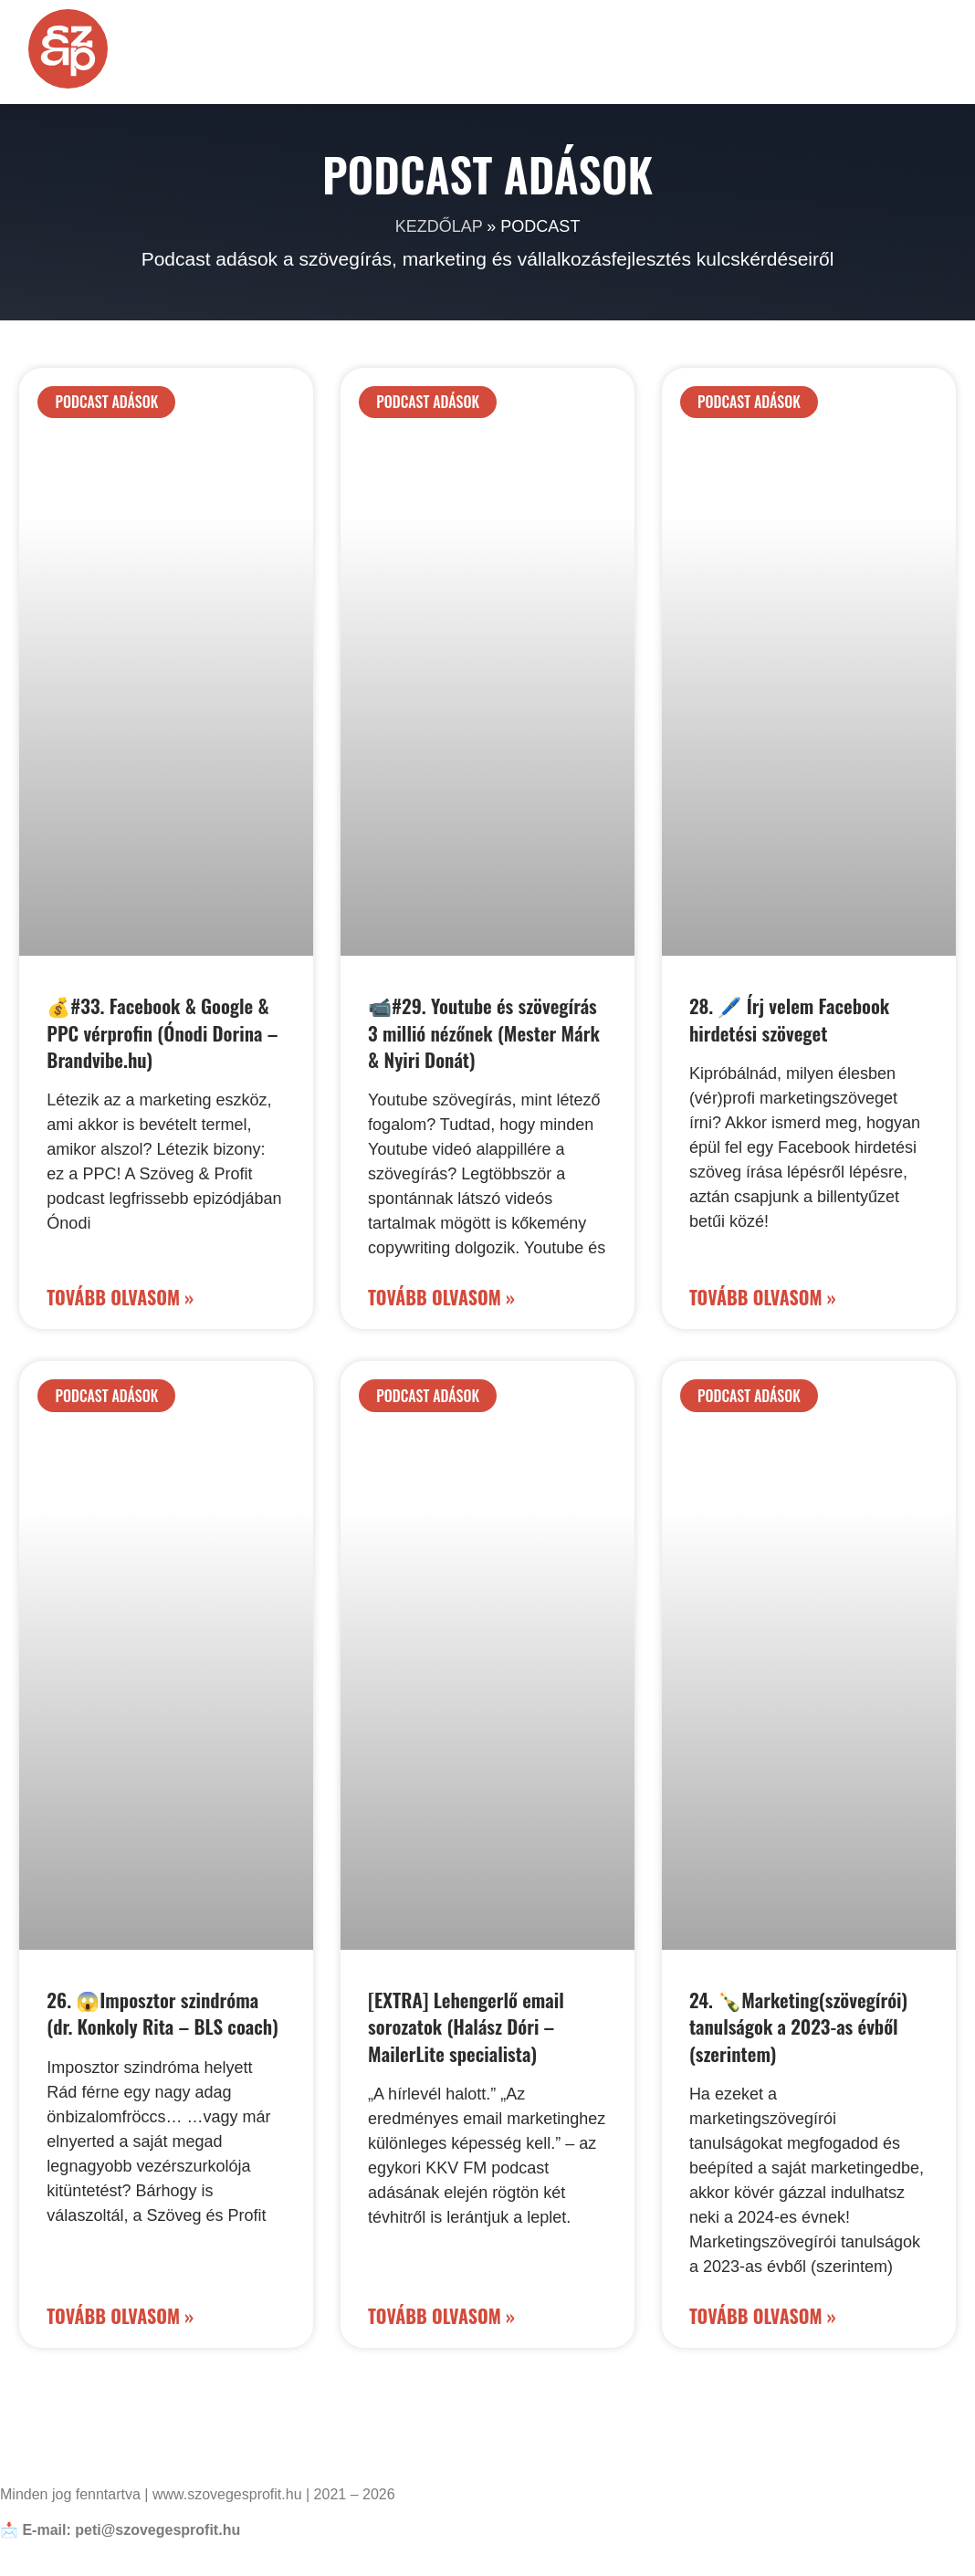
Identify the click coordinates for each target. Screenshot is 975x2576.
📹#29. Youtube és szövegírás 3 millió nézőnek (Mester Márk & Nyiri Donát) (484, 1032)
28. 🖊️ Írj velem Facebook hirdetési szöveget (789, 1018)
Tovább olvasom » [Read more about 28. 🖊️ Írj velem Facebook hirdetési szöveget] (762, 1297)
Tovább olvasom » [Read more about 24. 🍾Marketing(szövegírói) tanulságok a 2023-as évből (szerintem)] (762, 2316)
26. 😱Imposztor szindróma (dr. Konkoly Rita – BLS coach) (162, 2012)
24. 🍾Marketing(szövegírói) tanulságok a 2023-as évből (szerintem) (798, 2026)
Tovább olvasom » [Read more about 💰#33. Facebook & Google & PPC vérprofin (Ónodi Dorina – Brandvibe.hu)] (120, 1297)
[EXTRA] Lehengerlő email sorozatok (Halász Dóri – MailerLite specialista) (466, 2026)
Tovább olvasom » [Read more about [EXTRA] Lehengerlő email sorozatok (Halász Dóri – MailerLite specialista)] (441, 2316)
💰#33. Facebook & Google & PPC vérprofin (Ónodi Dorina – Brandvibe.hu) (162, 1032)
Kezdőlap (439, 226)
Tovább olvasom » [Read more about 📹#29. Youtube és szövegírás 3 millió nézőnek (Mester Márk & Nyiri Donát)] (441, 1297)
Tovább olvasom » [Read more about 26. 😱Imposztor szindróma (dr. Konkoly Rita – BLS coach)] (120, 2316)
